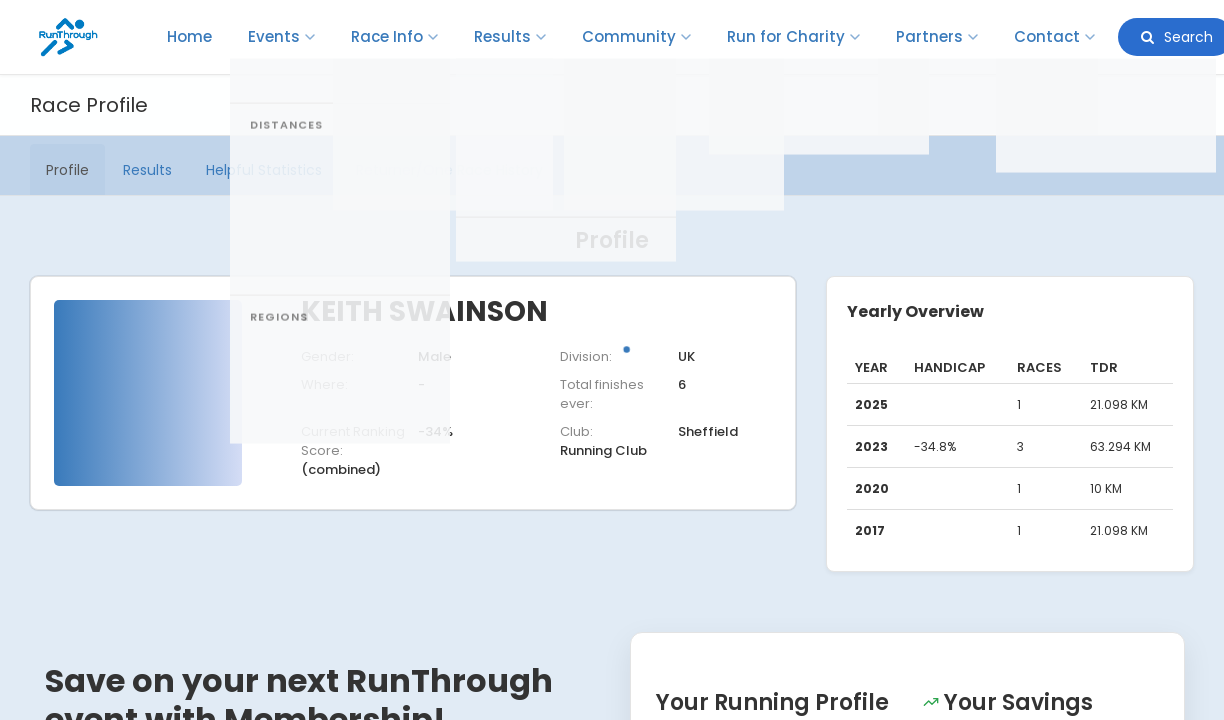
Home (189, 36)
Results (510, 36)
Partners (937, 36)
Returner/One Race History (449, 170)
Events (281, 36)
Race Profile (89, 105)
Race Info (394, 36)
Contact (1054, 36)
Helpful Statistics (264, 170)
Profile (67, 170)
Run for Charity (793, 36)
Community (636, 36)
